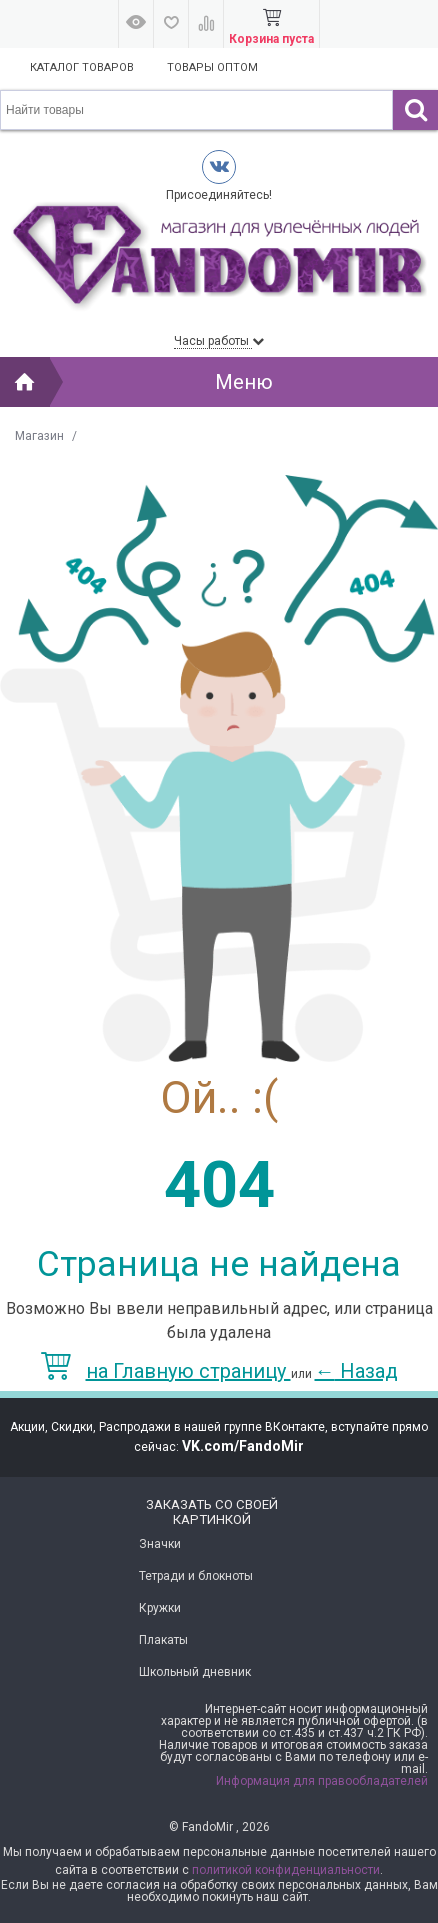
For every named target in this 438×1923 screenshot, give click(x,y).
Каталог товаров (82, 67)
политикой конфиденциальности (286, 1870)
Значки (160, 1544)
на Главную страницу (166, 1371)
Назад (356, 1371)
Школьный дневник (195, 1672)
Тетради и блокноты (196, 1576)
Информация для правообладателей (322, 1781)
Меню (244, 382)
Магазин (39, 436)
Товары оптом (212, 67)
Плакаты (163, 1640)
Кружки (160, 1608)
